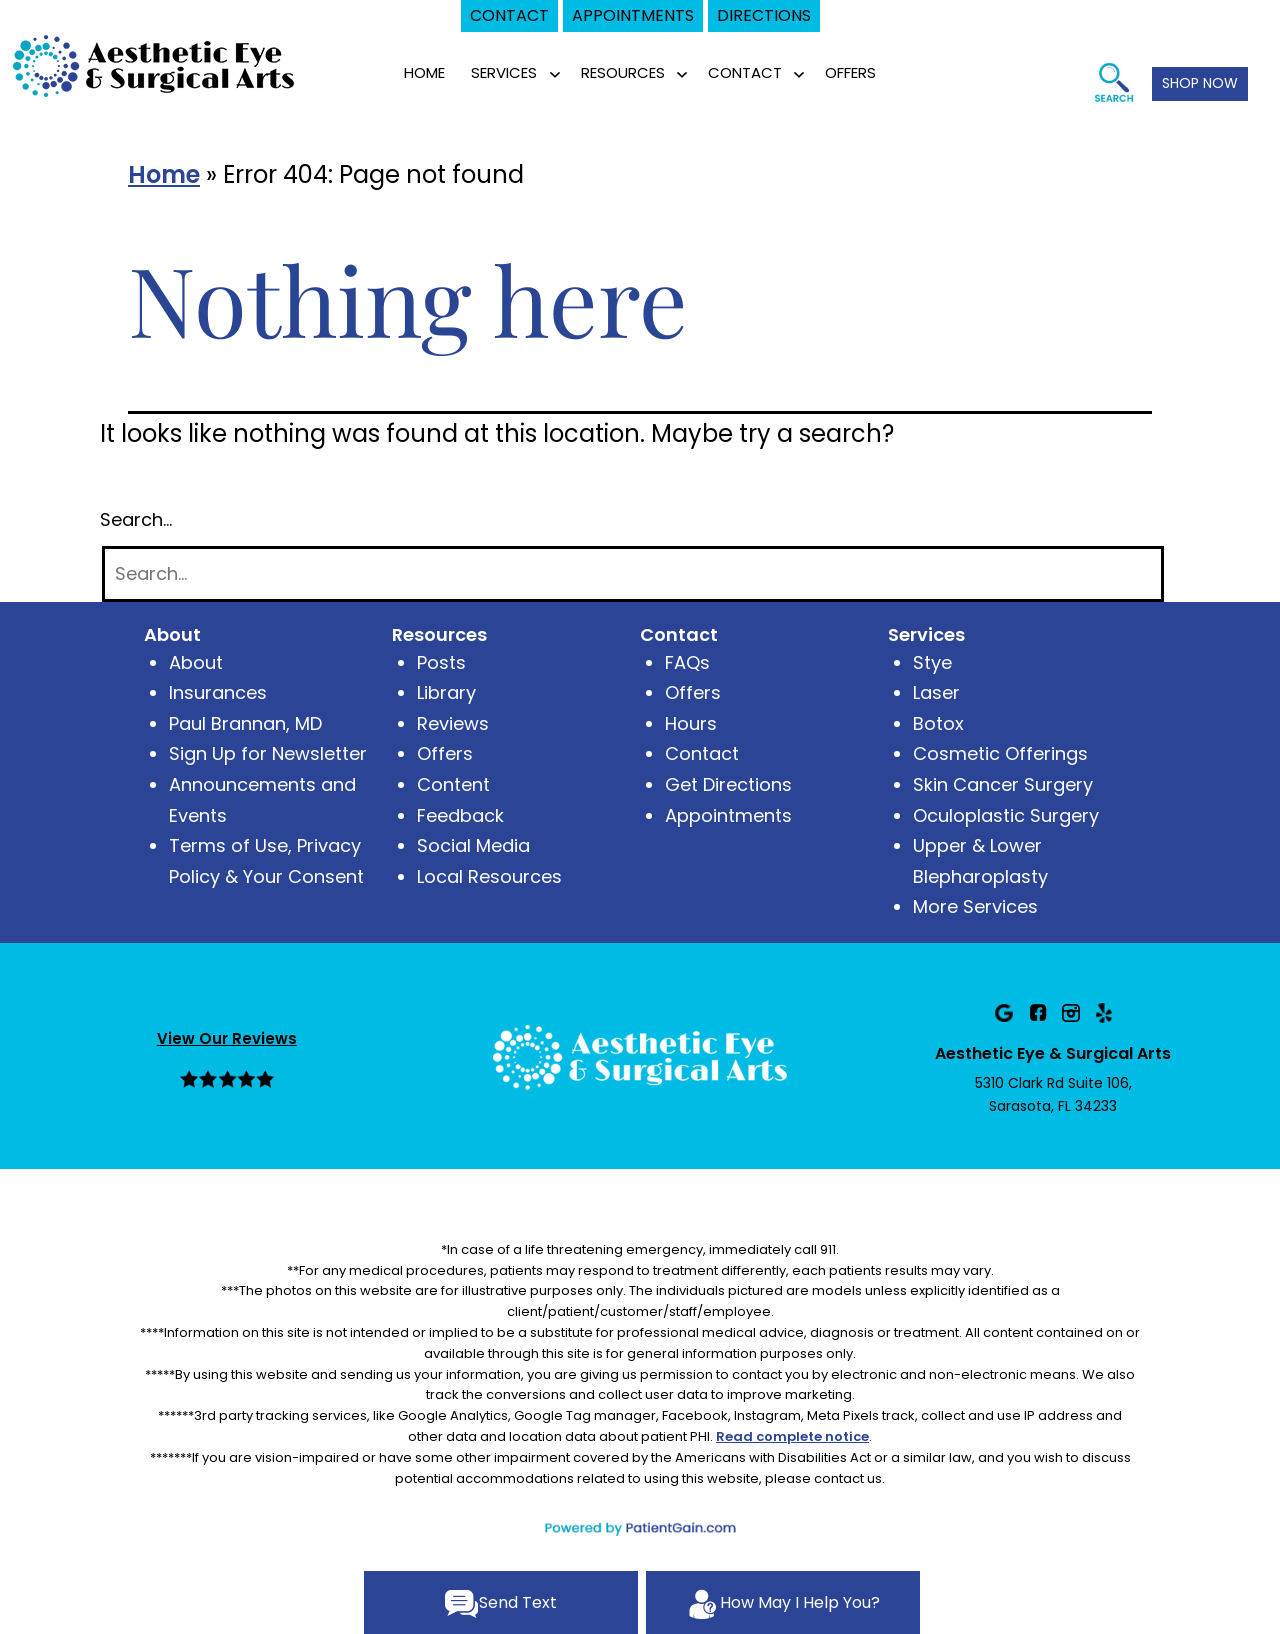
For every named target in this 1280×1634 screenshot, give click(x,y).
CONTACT (745, 72)
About (196, 662)
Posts (441, 662)
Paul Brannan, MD (245, 723)
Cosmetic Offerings (1000, 753)
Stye (932, 662)
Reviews (453, 723)
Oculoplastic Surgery (1006, 815)
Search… (136, 519)
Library (446, 692)
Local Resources (489, 876)
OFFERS (850, 72)
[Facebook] (1038, 1012)
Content (453, 784)
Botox (938, 723)
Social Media (473, 845)
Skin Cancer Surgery (1003, 784)
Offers (445, 753)
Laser (936, 692)
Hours (691, 723)
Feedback (460, 815)
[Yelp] (1104, 1012)
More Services (975, 906)
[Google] (1004, 1012)
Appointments (728, 815)
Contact (702, 753)
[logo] (155, 64)
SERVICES (504, 72)
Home (424, 72)
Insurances (218, 692)
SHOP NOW (1200, 83)
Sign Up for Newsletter (268, 753)
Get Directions (728, 784)
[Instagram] (1071, 1012)
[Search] (633, 574)
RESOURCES (623, 72)
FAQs (687, 662)
